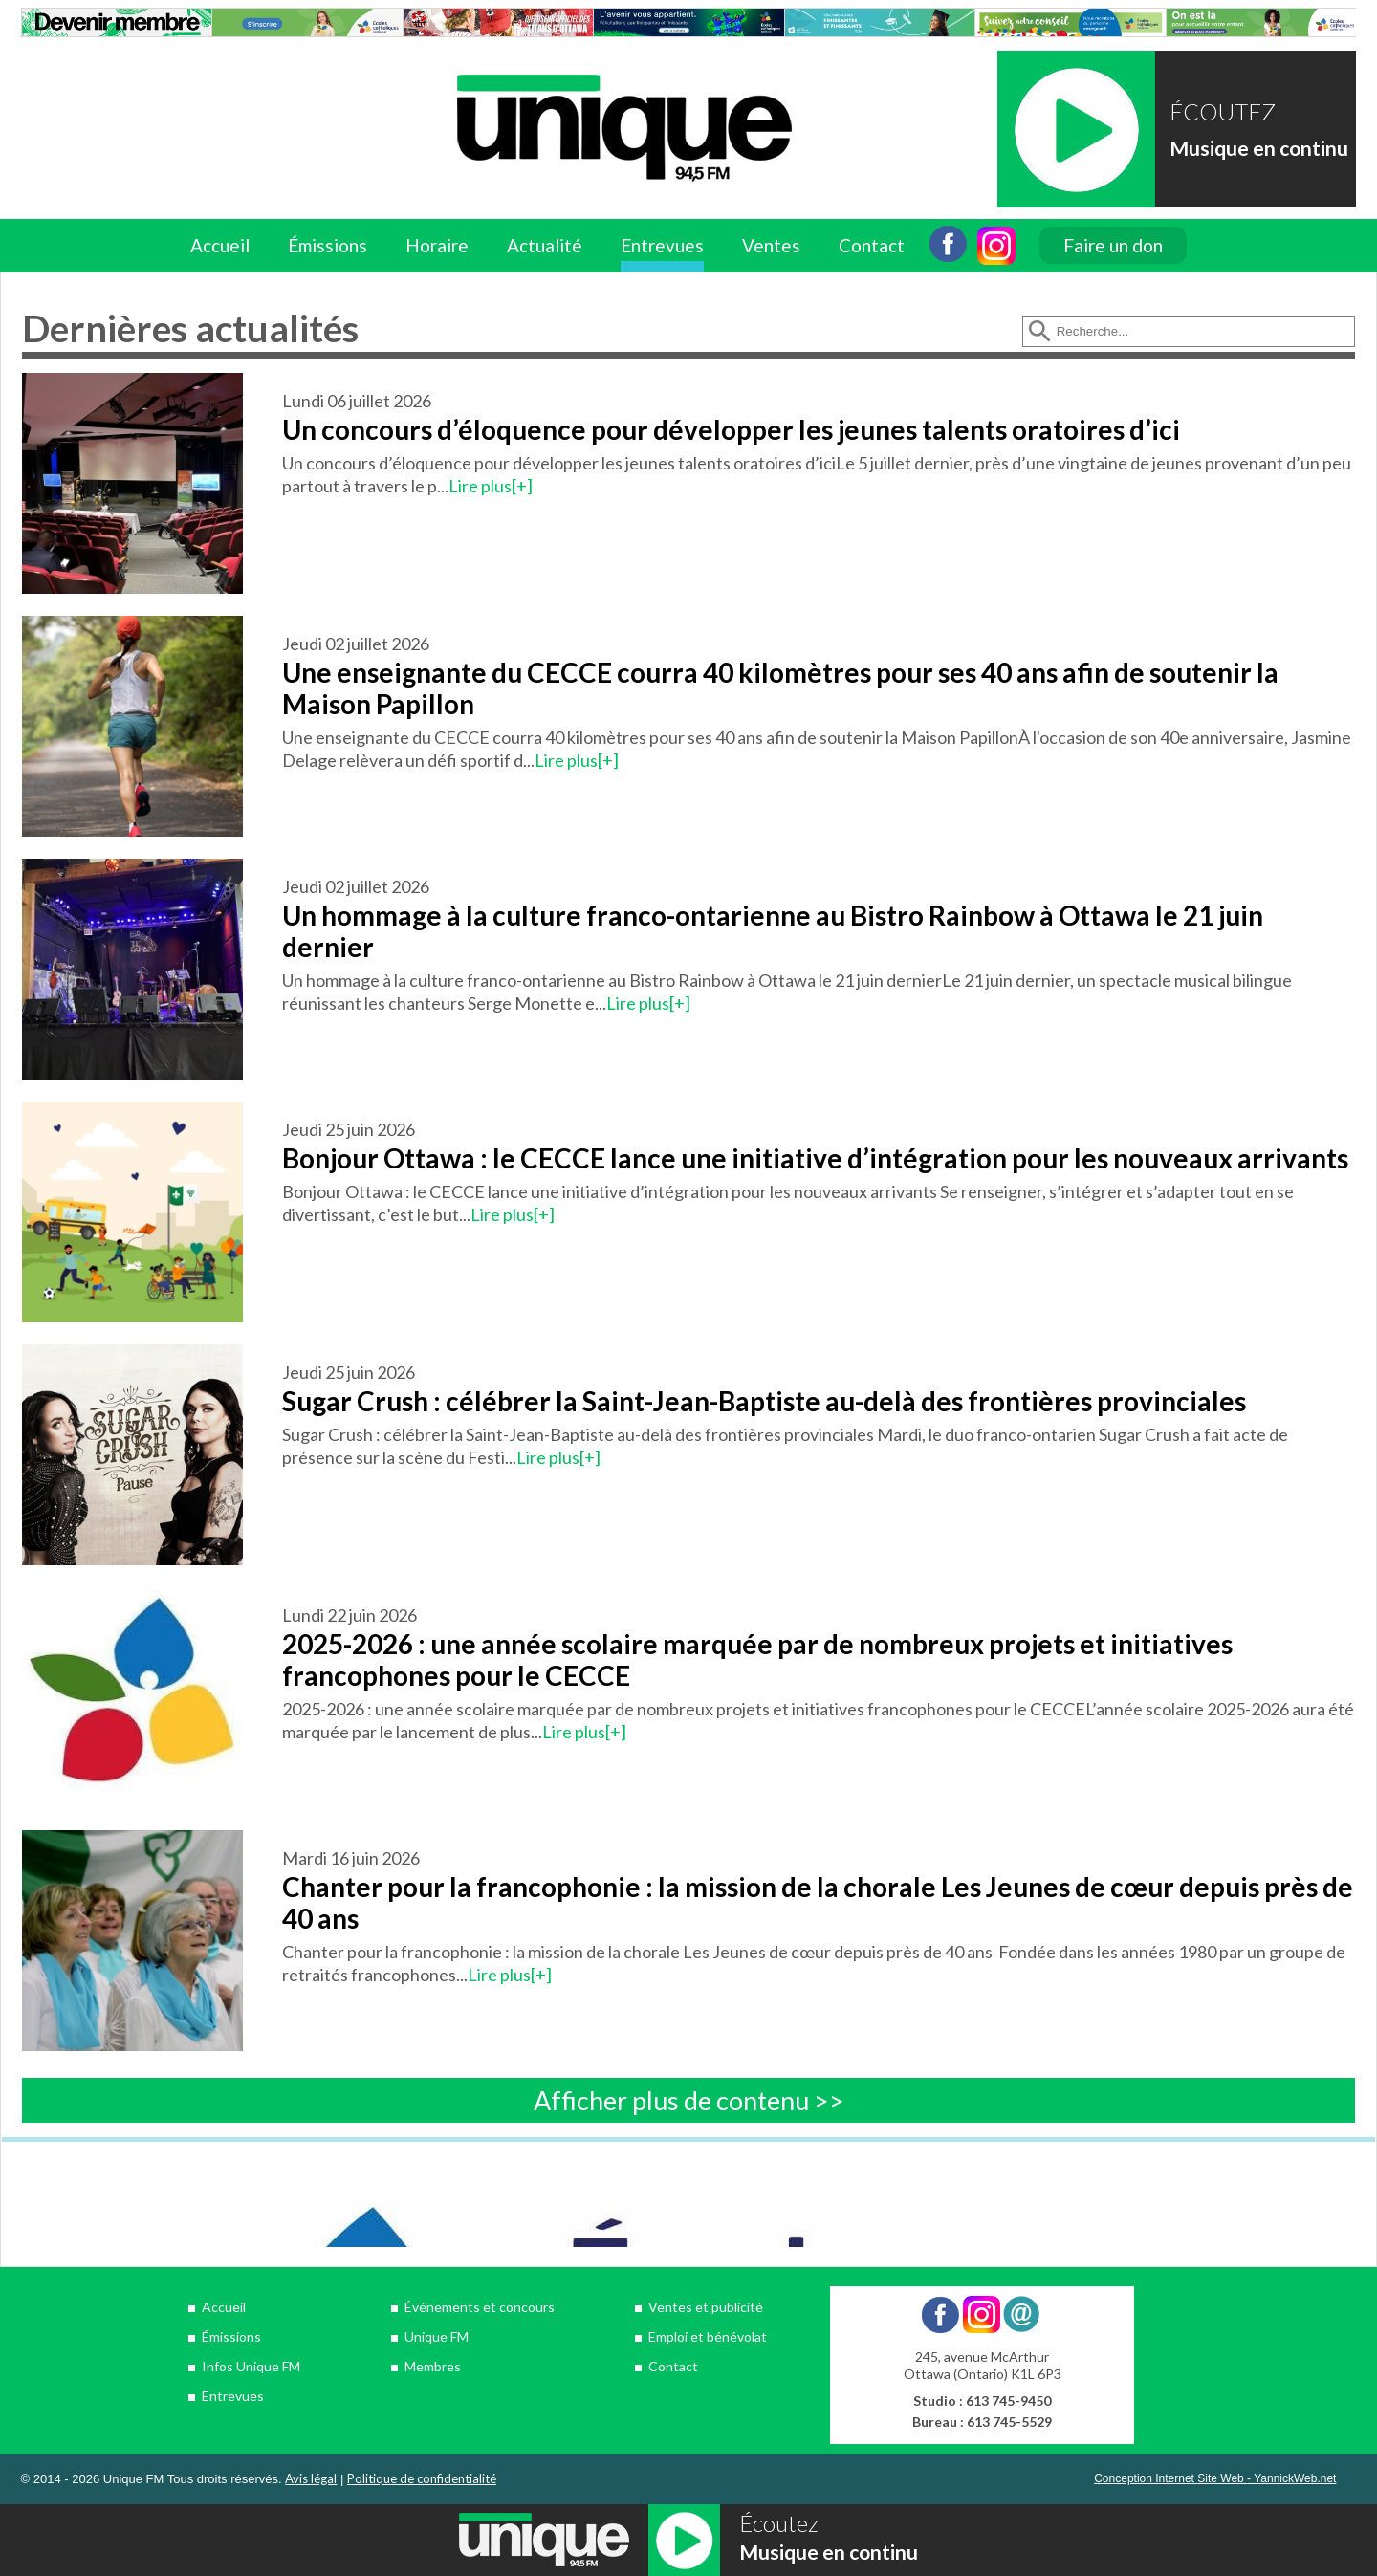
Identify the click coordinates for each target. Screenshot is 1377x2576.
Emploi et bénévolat (707, 2336)
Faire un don (1113, 245)
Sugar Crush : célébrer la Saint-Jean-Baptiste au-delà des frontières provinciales (766, 1401)
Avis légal (311, 2478)
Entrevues (662, 245)
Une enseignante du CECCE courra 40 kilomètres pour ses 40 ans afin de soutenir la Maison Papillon (780, 688)
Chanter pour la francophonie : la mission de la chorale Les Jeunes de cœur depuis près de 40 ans (817, 1902)
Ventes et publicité (705, 2307)
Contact (872, 245)
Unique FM (436, 2336)
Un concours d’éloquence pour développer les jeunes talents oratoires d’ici (731, 429)
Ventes (771, 245)
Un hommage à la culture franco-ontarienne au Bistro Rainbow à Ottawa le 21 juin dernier (772, 931)
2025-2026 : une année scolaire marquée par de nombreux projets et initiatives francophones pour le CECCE (757, 1659)
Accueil (220, 245)
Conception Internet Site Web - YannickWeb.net (1215, 2478)
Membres (432, 2366)
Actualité (544, 245)
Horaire (437, 245)
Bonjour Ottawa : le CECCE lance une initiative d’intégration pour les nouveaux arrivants (815, 1158)
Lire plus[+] (490, 485)
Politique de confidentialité (421, 2478)
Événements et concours (479, 2307)
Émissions (327, 245)
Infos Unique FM (251, 2366)
